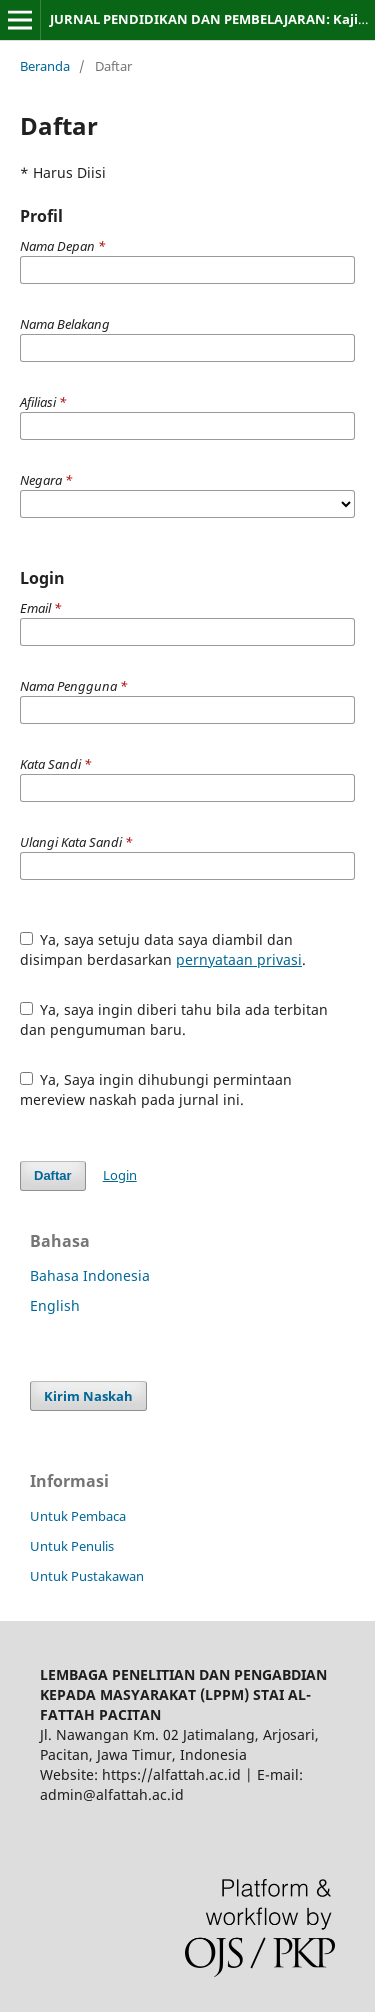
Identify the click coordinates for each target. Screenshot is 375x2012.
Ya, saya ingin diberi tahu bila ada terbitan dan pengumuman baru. (174, 1019)
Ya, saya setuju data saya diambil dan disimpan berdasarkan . (163, 949)
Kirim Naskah (88, 1396)
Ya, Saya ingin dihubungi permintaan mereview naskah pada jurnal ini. (156, 1089)
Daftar (53, 1175)
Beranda (45, 66)
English (55, 1305)
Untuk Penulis (72, 1546)
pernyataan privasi (239, 959)
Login (120, 1175)
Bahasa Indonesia (90, 1275)
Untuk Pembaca (78, 1516)
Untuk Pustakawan (87, 1576)
